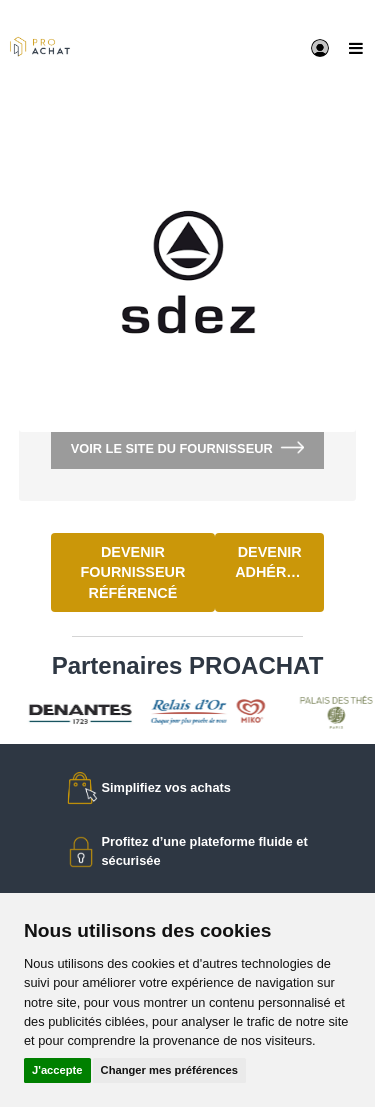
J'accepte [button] (57, 1070)
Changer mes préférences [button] (169, 1070)
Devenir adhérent (275, 562)
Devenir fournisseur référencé (133, 572)
